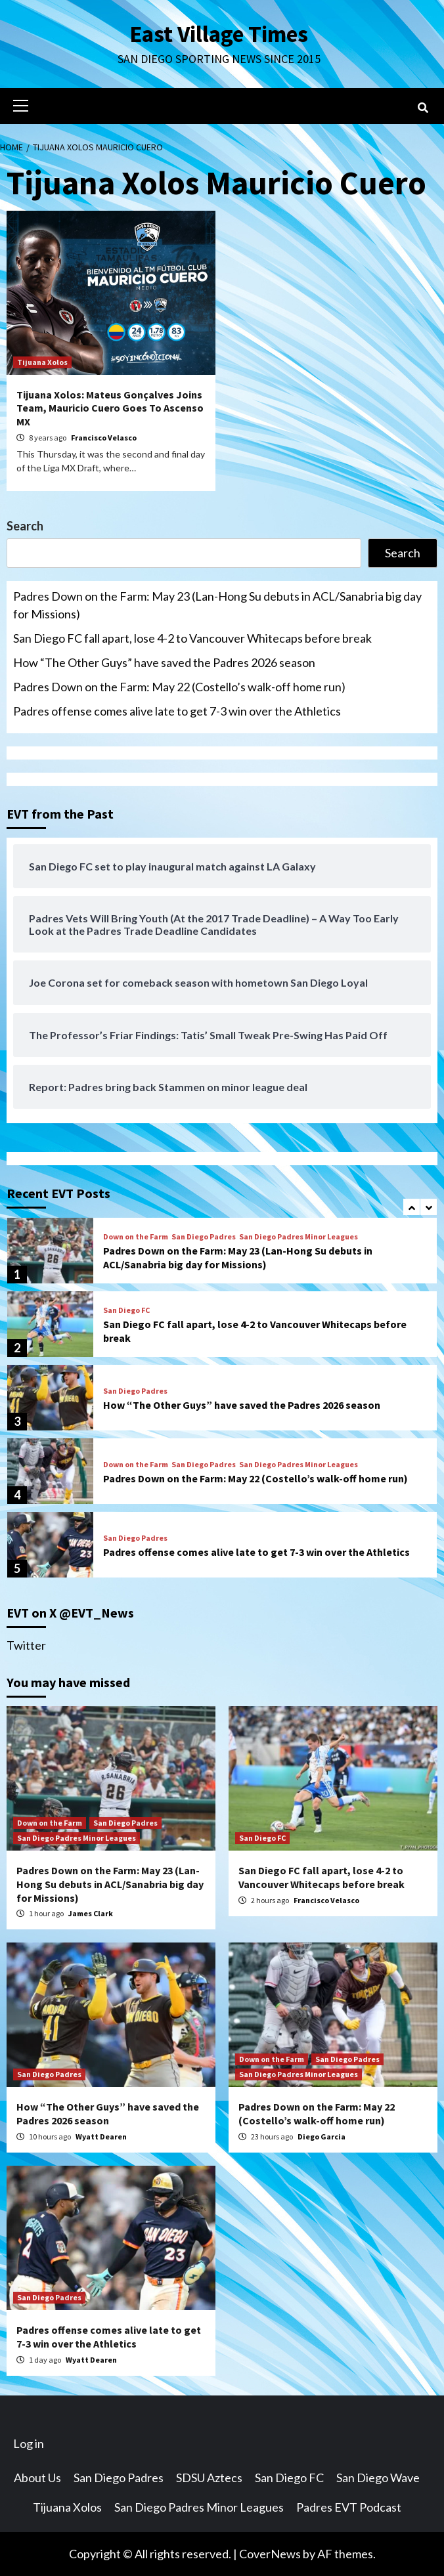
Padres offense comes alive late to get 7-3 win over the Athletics (177, 711)
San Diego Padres (203, 1237)
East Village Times (218, 34)
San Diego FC (126, 1310)
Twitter (26, 1645)
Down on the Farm (135, 1237)
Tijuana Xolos (42, 362)
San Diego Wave (378, 2477)
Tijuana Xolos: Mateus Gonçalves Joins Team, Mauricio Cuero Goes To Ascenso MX (110, 408)
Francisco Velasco (104, 437)
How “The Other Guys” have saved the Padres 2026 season (164, 662)
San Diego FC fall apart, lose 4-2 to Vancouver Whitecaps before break (192, 638)
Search (25, 526)
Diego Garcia (321, 2136)
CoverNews (270, 2553)
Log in (28, 2443)
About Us (37, 2477)
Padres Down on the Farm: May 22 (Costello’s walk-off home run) (179, 686)
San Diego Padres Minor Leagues (298, 1237)
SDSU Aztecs (209, 2477)
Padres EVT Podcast (348, 2507)
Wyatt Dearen (101, 2136)
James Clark (90, 1913)
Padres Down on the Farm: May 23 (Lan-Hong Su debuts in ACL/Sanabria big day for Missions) (217, 605)
